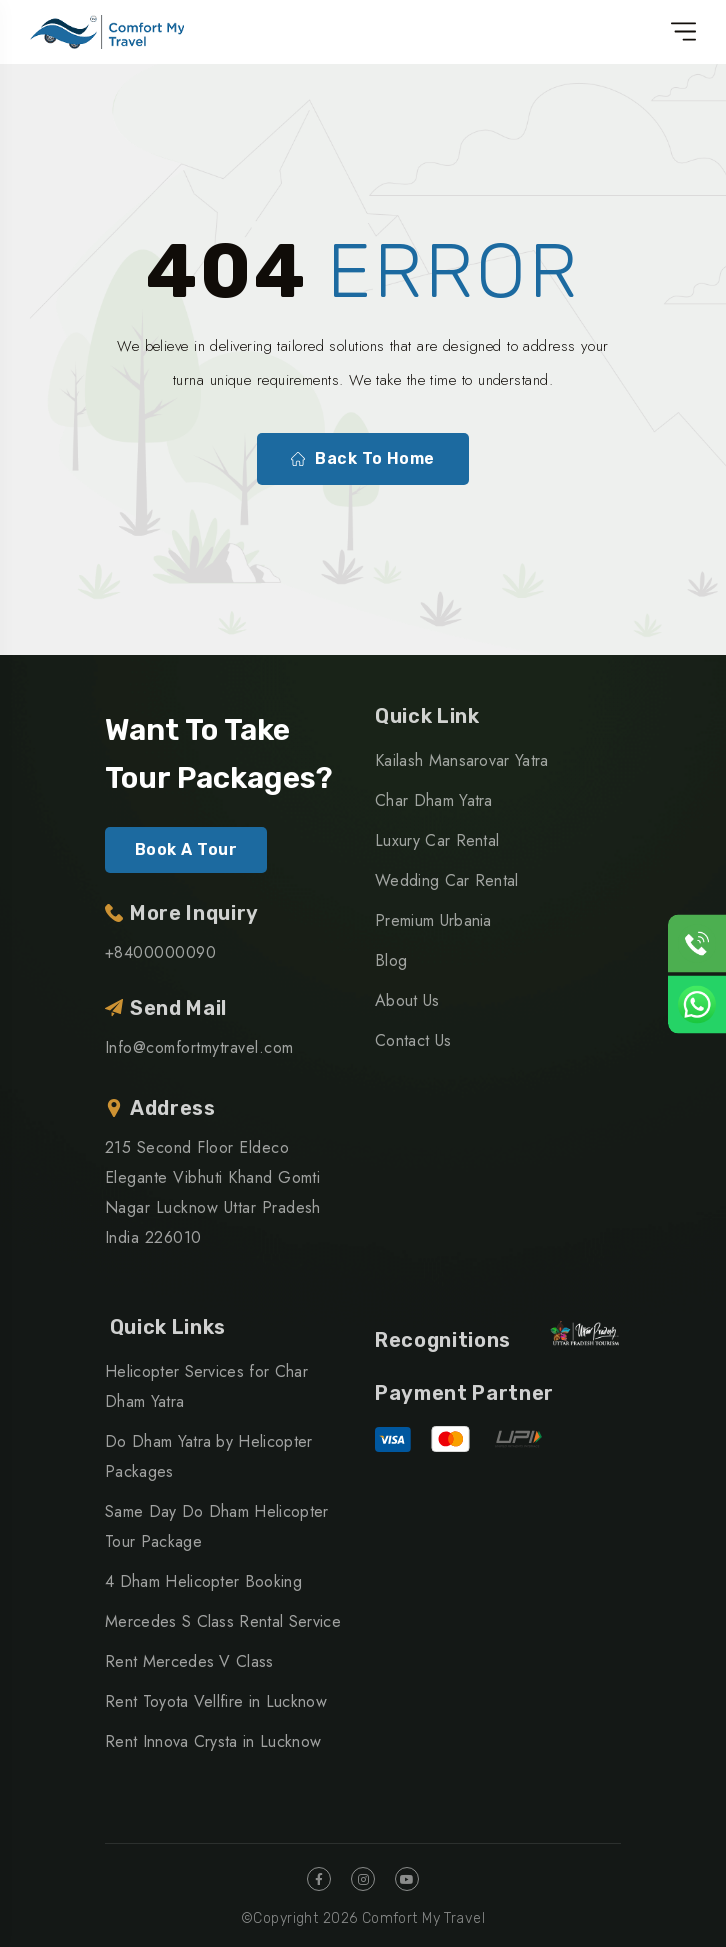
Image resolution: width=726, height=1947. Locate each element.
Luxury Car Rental (437, 840)
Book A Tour (186, 849)
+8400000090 (160, 952)
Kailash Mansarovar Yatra (462, 760)
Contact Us (413, 1040)
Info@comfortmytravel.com (199, 1047)
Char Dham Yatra (434, 800)
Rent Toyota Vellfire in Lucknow (216, 1701)
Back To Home (363, 459)
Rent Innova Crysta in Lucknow (213, 1741)
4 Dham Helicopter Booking (203, 1581)
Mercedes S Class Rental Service (223, 1621)
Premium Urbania (433, 920)
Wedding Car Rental (447, 880)
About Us (407, 1000)
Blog (391, 960)
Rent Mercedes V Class (189, 1661)
